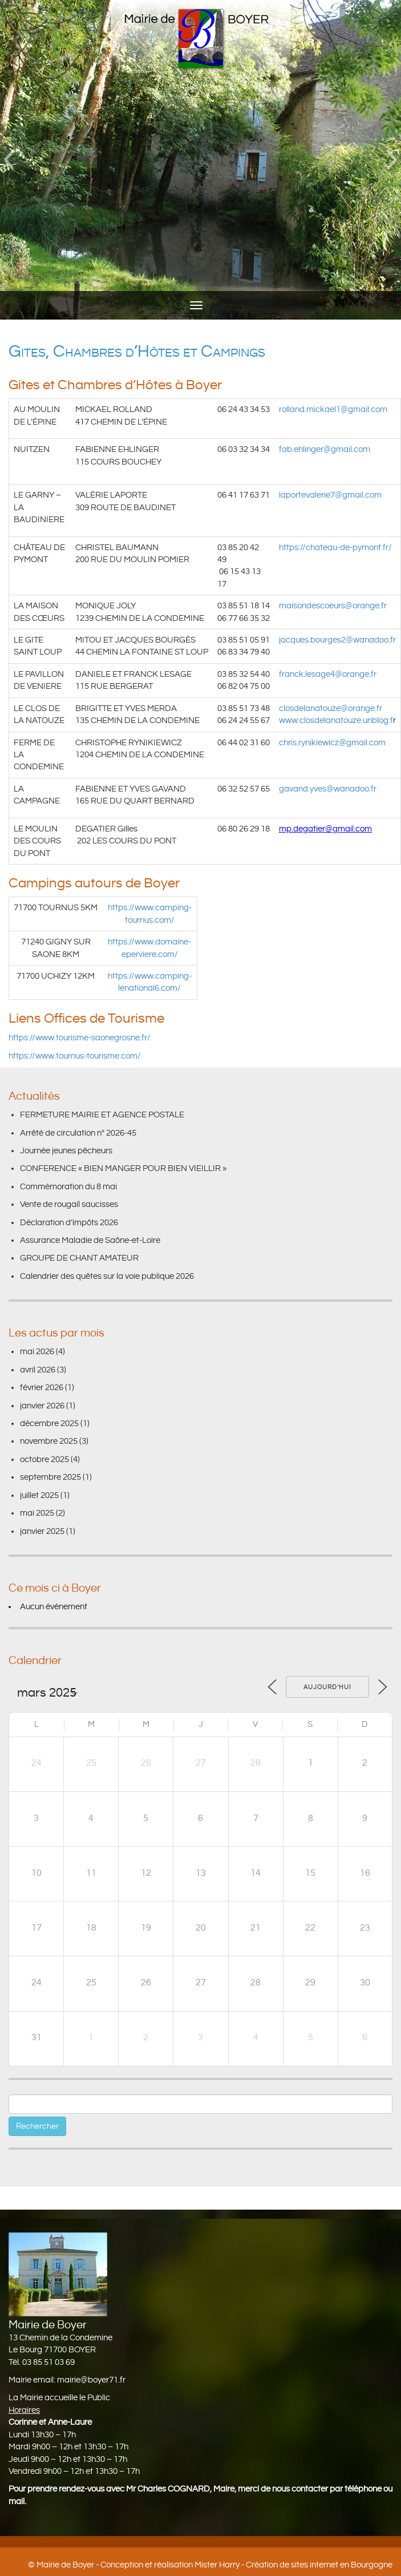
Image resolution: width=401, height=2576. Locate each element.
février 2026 (41, 1387)
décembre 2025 (49, 1423)
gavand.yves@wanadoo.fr (327, 789)
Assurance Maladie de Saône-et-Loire (90, 1240)
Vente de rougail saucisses (69, 1204)
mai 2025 (37, 1513)
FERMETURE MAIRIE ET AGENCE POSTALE (102, 1115)
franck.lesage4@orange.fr (327, 674)
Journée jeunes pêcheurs (66, 1150)
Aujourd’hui (327, 1687)
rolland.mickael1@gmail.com (333, 409)
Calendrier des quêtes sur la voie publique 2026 (107, 1276)
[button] (8, 159)
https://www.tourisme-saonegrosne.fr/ (80, 1037)
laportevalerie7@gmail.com (330, 495)
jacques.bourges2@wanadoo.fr (337, 640)
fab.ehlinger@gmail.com (324, 449)
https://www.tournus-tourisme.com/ (75, 1056)
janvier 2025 (42, 1531)
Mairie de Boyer (65, 2565)
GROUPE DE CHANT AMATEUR (79, 1258)
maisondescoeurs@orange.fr (333, 605)
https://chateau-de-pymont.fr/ (335, 547)
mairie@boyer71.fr (91, 2380)
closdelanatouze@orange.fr (330, 708)
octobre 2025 (44, 1459)
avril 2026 (37, 1370)
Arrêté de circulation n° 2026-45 (78, 1133)
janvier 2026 (42, 1406)
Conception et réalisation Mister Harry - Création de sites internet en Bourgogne (246, 2565)
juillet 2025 (39, 1495)
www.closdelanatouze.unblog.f (336, 720)
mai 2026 (37, 1351)
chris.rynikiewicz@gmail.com (332, 742)
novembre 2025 (49, 1441)
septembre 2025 (50, 1477)
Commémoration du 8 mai (68, 1186)
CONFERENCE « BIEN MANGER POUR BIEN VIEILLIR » (123, 1168)
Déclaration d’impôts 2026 (69, 1222)
